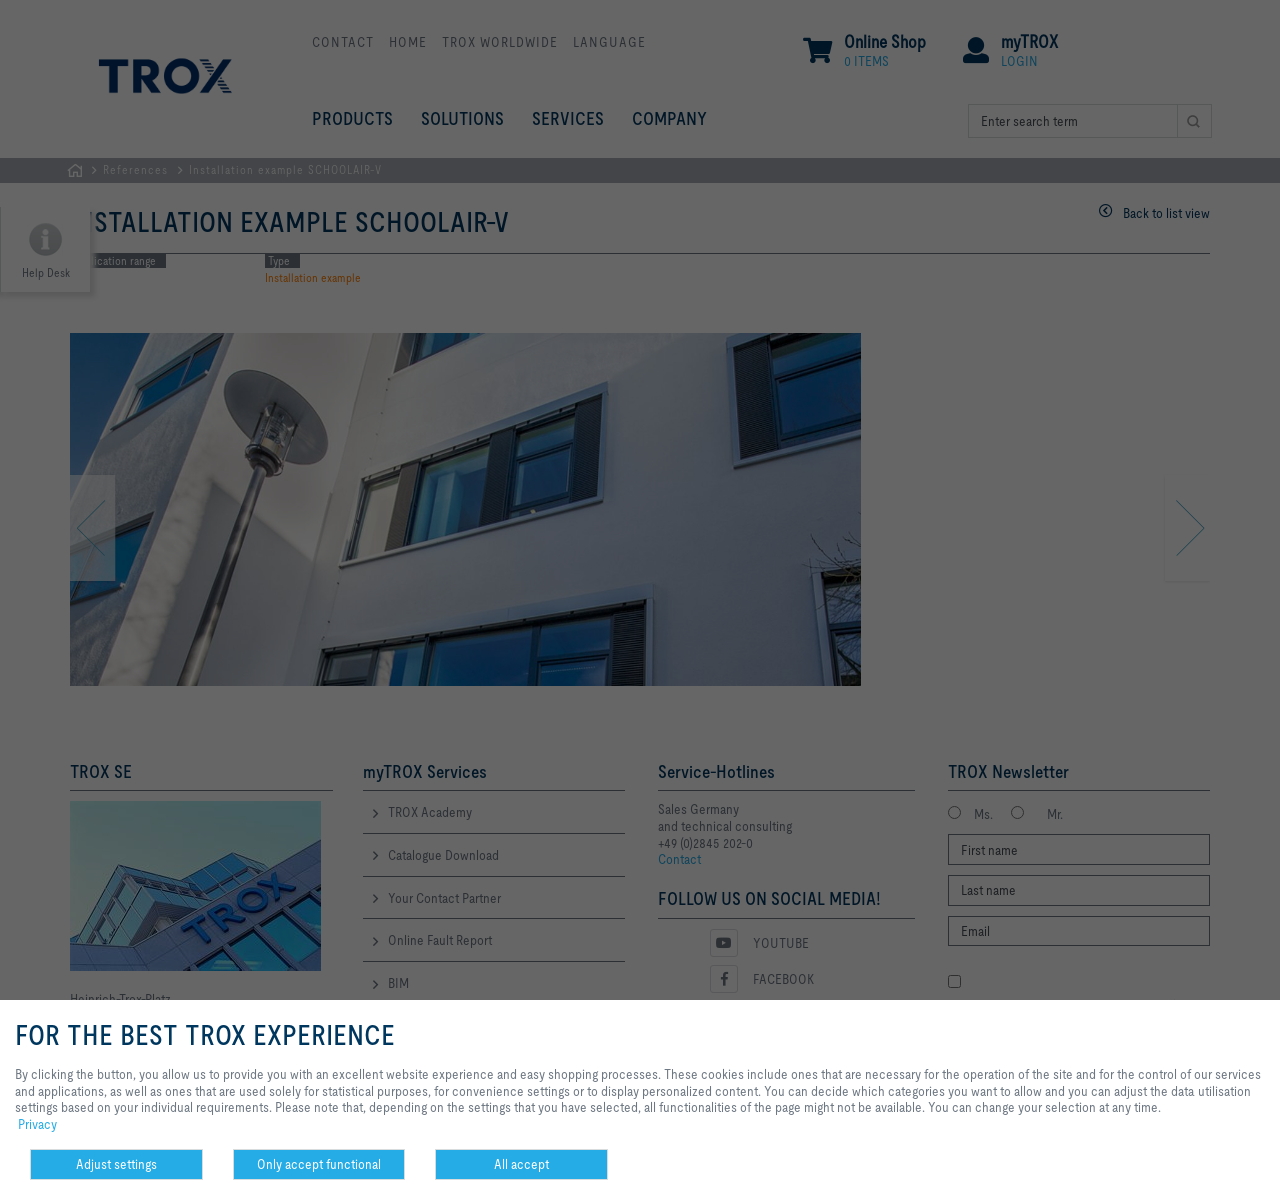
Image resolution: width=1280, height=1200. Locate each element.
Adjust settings (116, 1164)
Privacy (37, 1124)
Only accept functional (319, 1164)
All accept (521, 1164)
